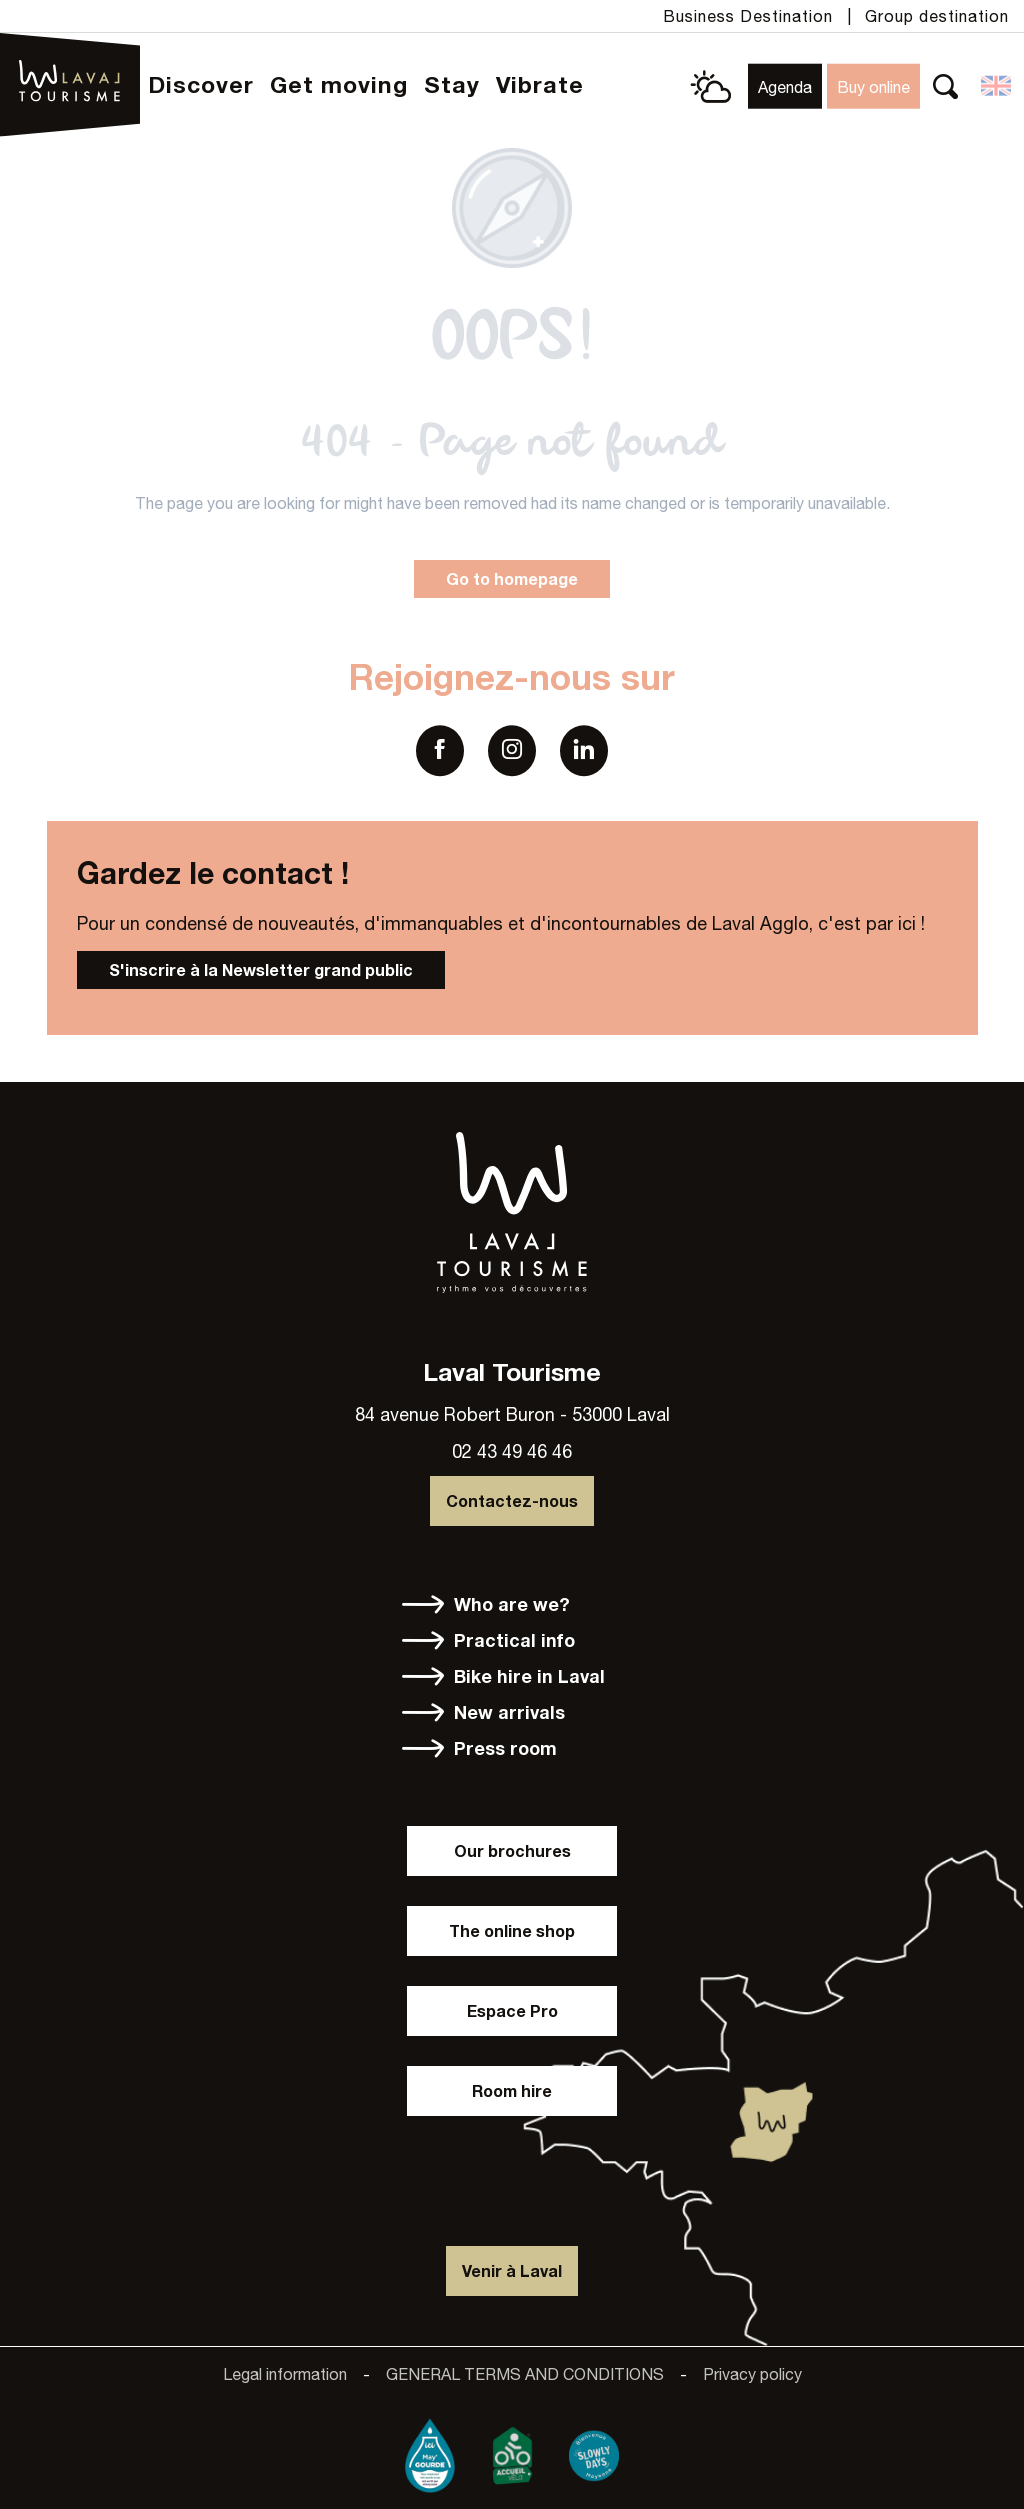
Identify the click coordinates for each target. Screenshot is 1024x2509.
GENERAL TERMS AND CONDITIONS (525, 2374)
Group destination (937, 16)
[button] (945, 86)
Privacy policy (752, 2374)
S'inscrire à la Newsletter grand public (261, 969)
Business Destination (748, 16)
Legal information (285, 2374)
